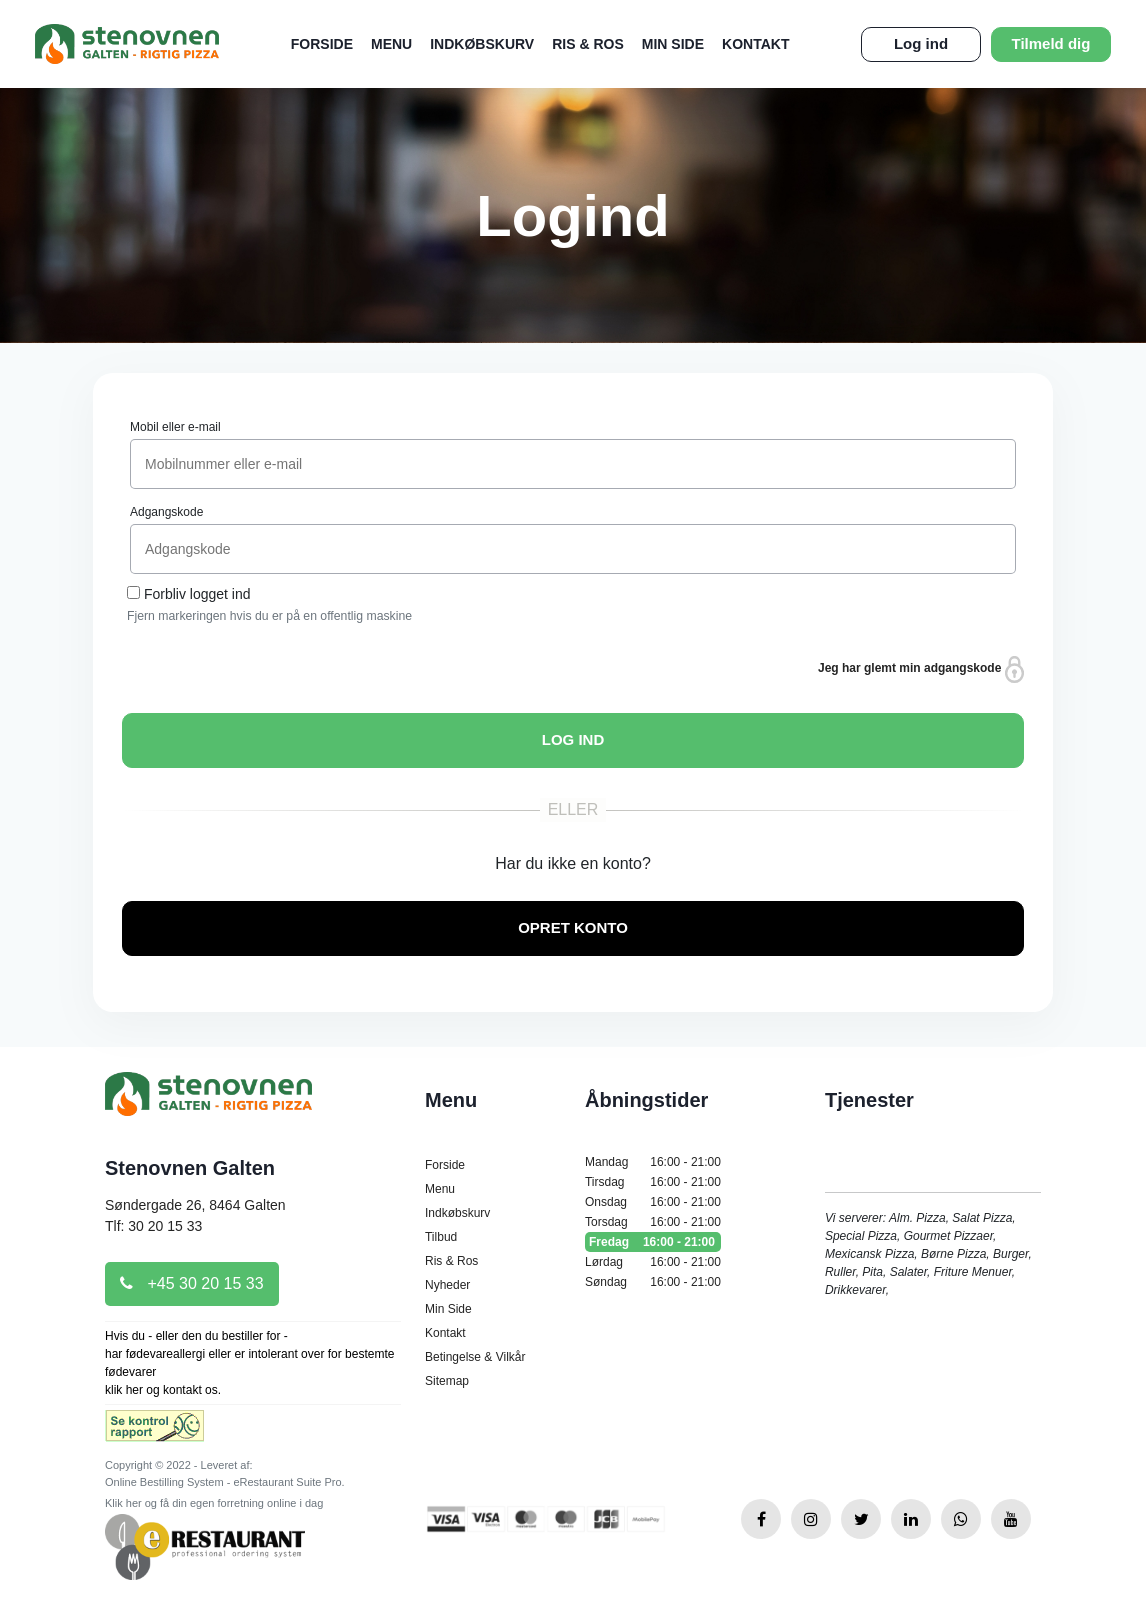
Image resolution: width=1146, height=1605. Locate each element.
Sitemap (447, 1381)
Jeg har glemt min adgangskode (921, 669)
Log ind (921, 43)
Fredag (653, 1242)
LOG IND (573, 739)
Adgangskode (166, 512)
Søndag (653, 1282)
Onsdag (653, 1202)
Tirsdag (653, 1182)
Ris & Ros (588, 44)
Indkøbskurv (482, 44)
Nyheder (447, 1285)
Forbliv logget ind (197, 594)
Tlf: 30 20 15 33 (153, 1226)
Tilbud (441, 1237)
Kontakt (755, 44)
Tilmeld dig (1051, 43)
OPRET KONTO (573, 927)
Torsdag (653, 1222)
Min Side (673, 44)
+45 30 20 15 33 (192, 1283)
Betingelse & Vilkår (475, 1357)
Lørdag (653, 1262)
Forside (322, 44)
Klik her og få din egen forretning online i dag (214, 1503)
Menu (391, 44)
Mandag (653, 1162)
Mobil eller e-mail (175, 427)
